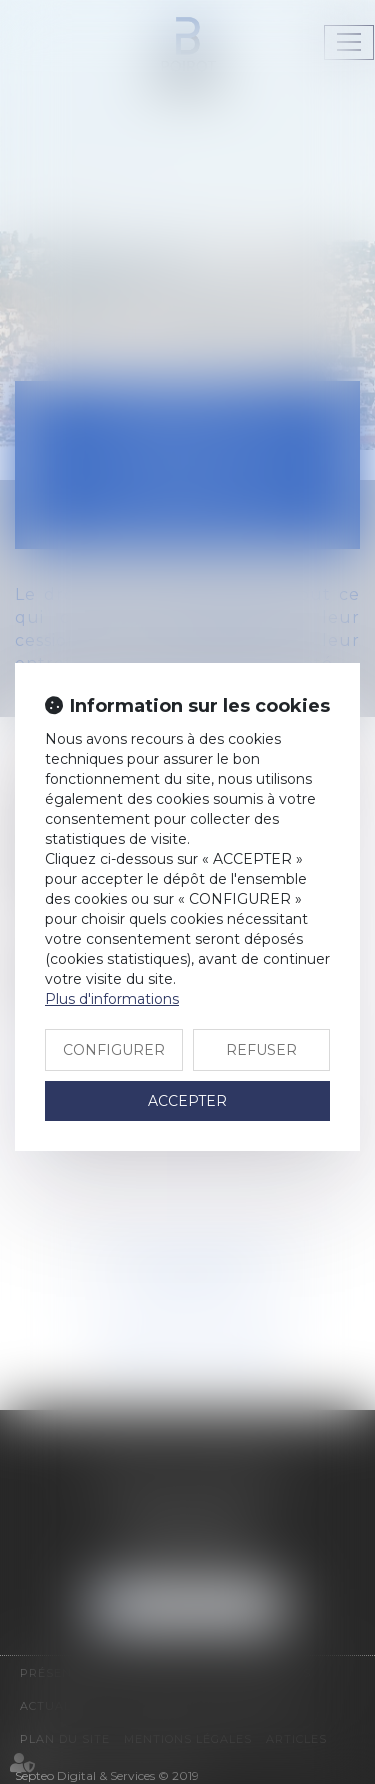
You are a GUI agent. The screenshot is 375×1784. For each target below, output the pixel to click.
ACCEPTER (187, 1101)
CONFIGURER (114, 1050)
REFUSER (261, 1050)
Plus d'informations (112, 999)
